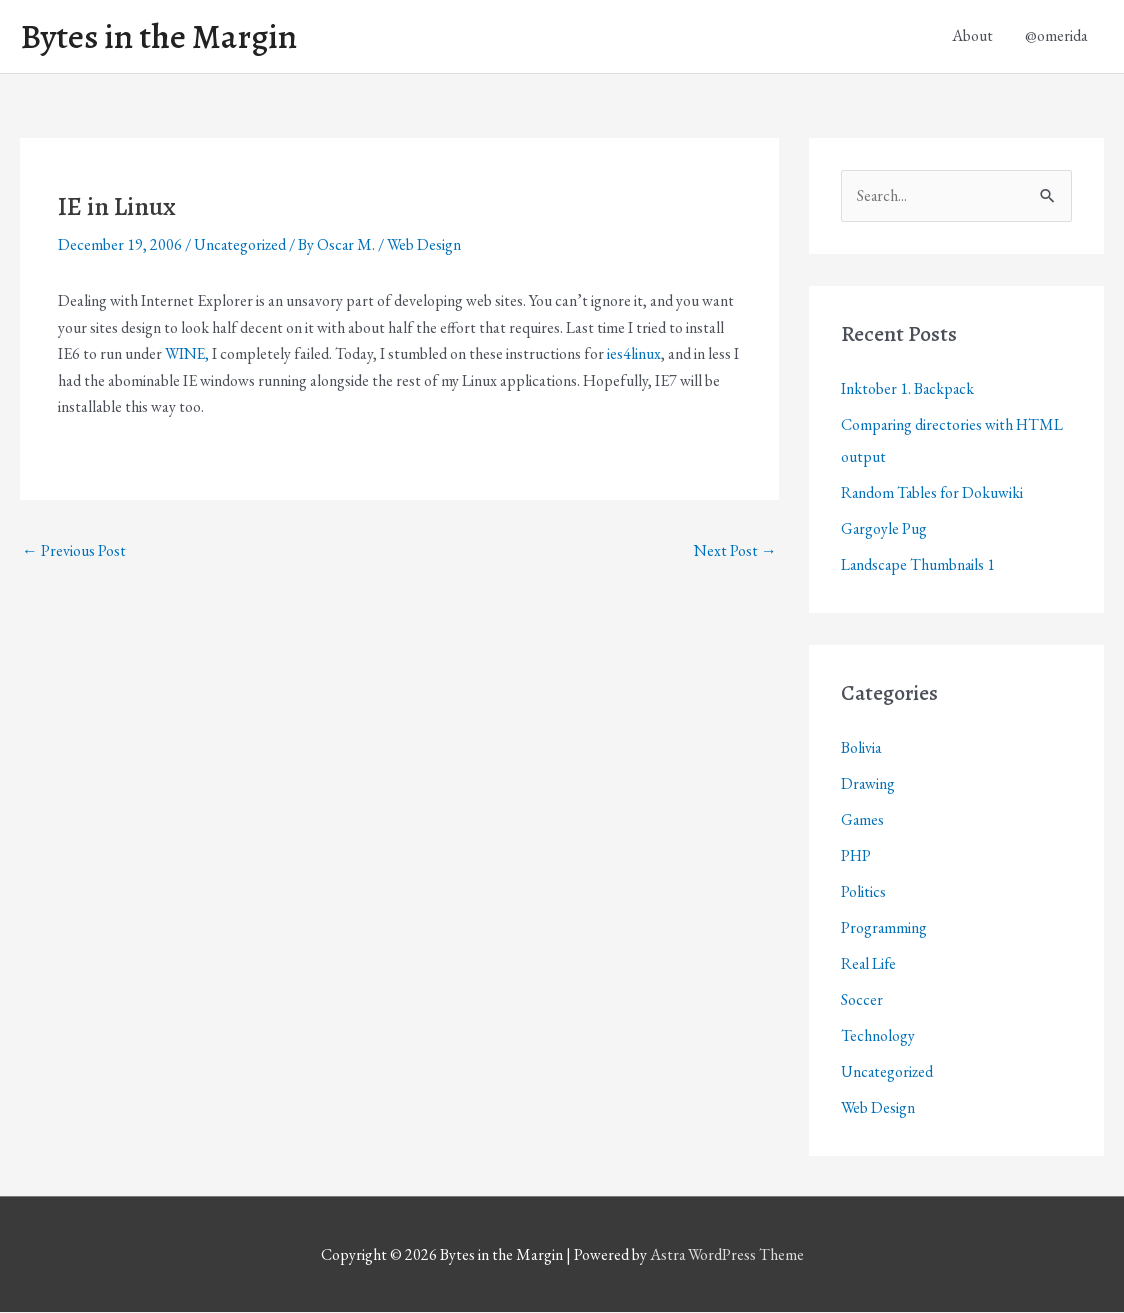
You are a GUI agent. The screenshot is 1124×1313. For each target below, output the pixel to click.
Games (863, 820)
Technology (878, 1036)
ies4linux (636, 354)
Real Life (869, 964)
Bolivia (861, 748)
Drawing (868, 784)
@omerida (1056, 36)
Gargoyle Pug (884, 529)
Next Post (735, 551)
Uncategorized (241, 245)
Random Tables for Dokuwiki (933, 493)
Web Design (427, 245)
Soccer (862, 1000)
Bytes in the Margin (162, 37)
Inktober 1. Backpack (908, 389)
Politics (863, 892)
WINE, (188, 354)
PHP (856, 856)
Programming (884, 928)
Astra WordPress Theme (727, 1255)
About (972, 36)
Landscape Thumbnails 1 (919, 565)
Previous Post (74, 551)
